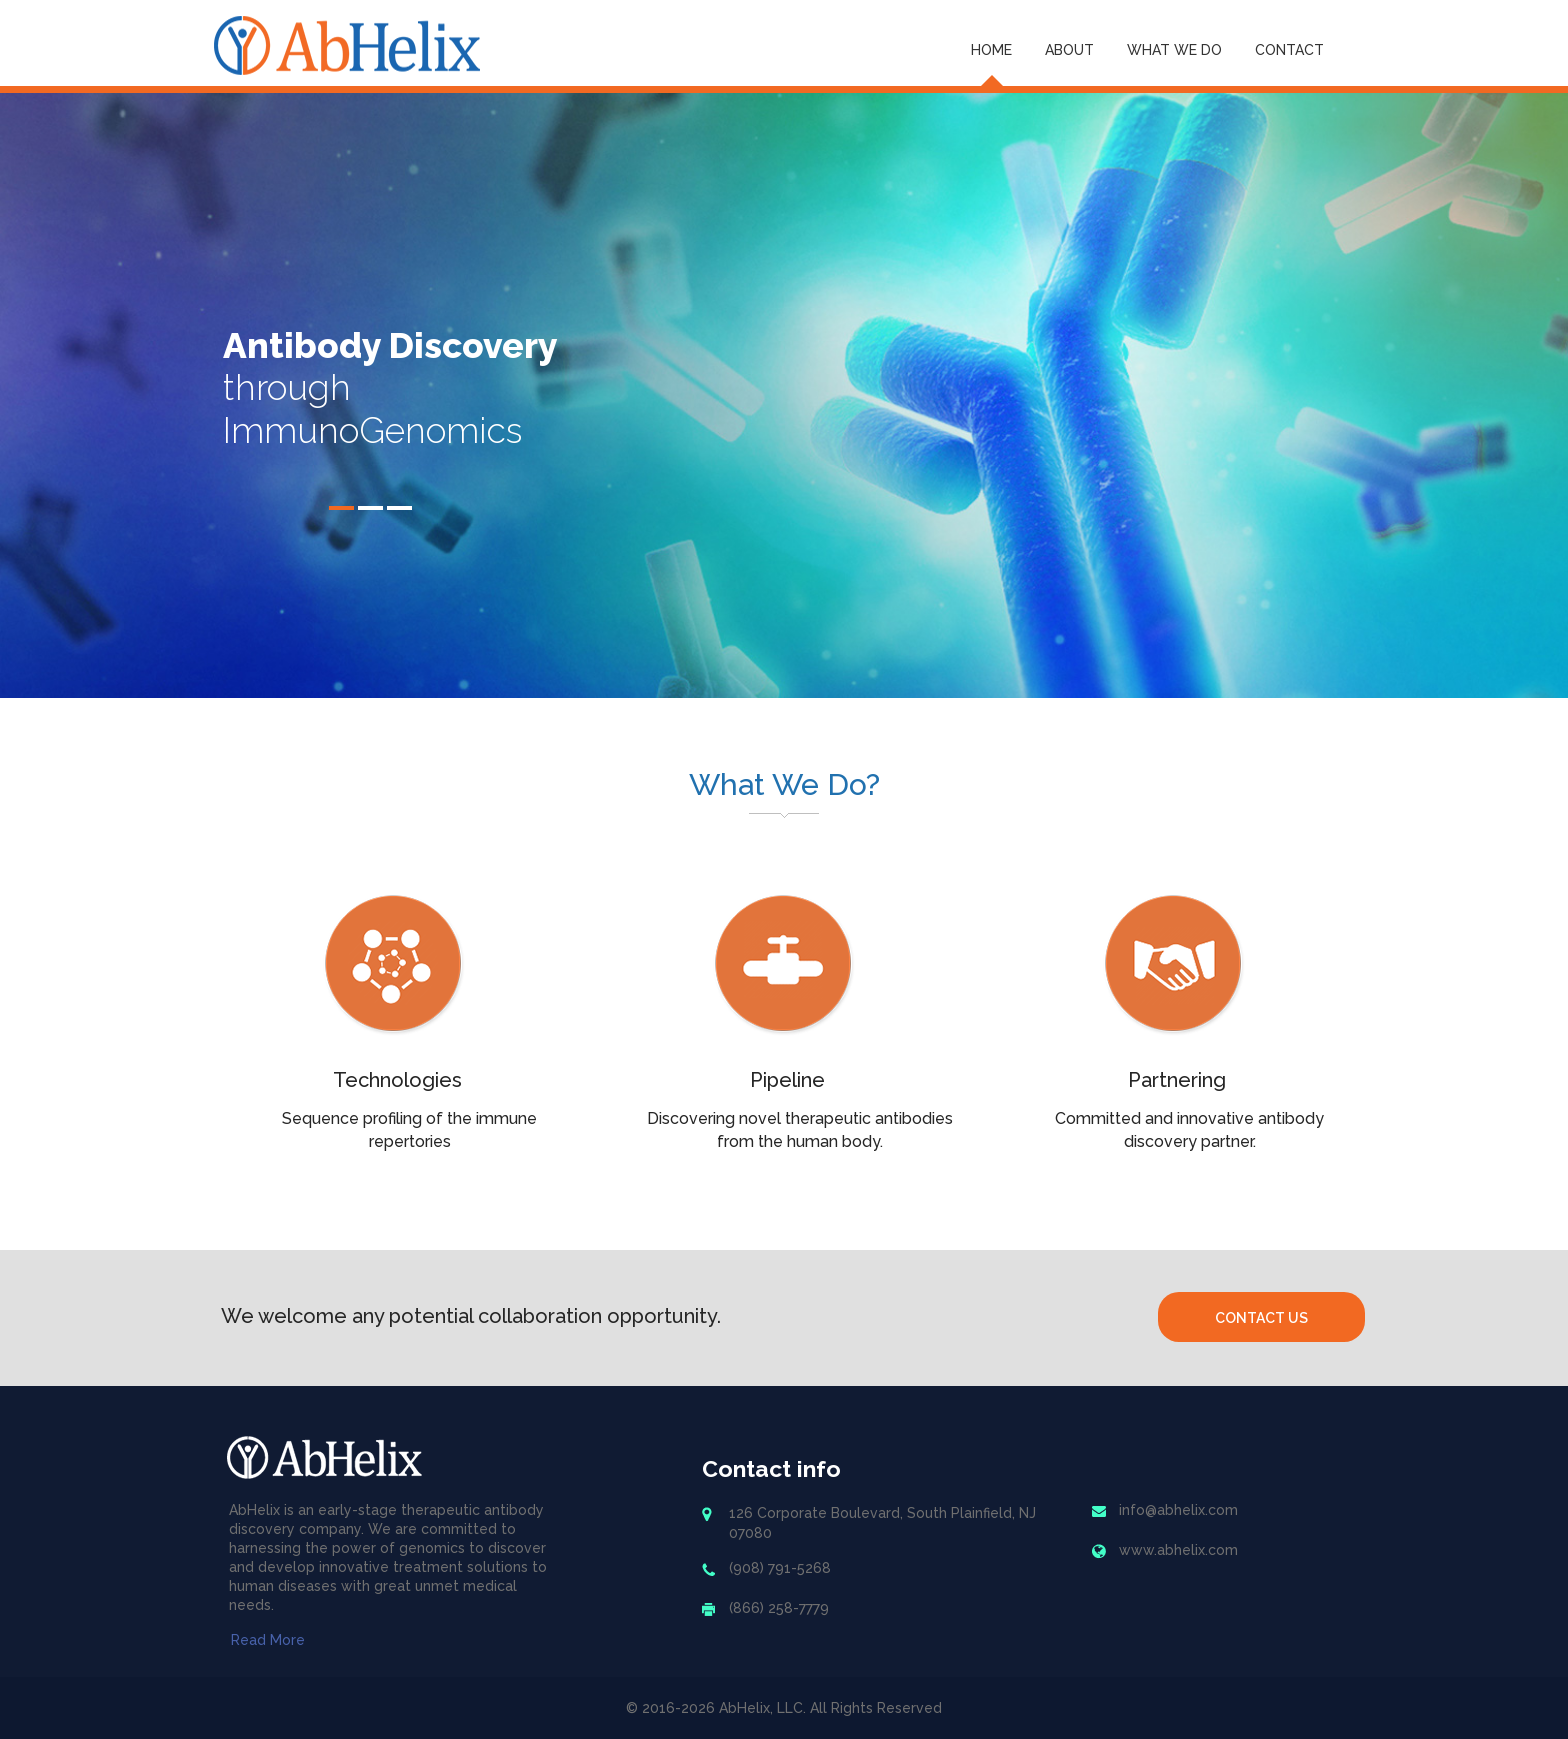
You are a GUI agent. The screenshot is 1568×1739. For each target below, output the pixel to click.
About (1069, 50)
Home (991, 50)
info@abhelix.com (1178, 1510)
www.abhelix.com (1178, 1550)
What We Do (1174, 50)
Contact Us (1261, 1318)
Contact (1289, 50)
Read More (268, 1640)
